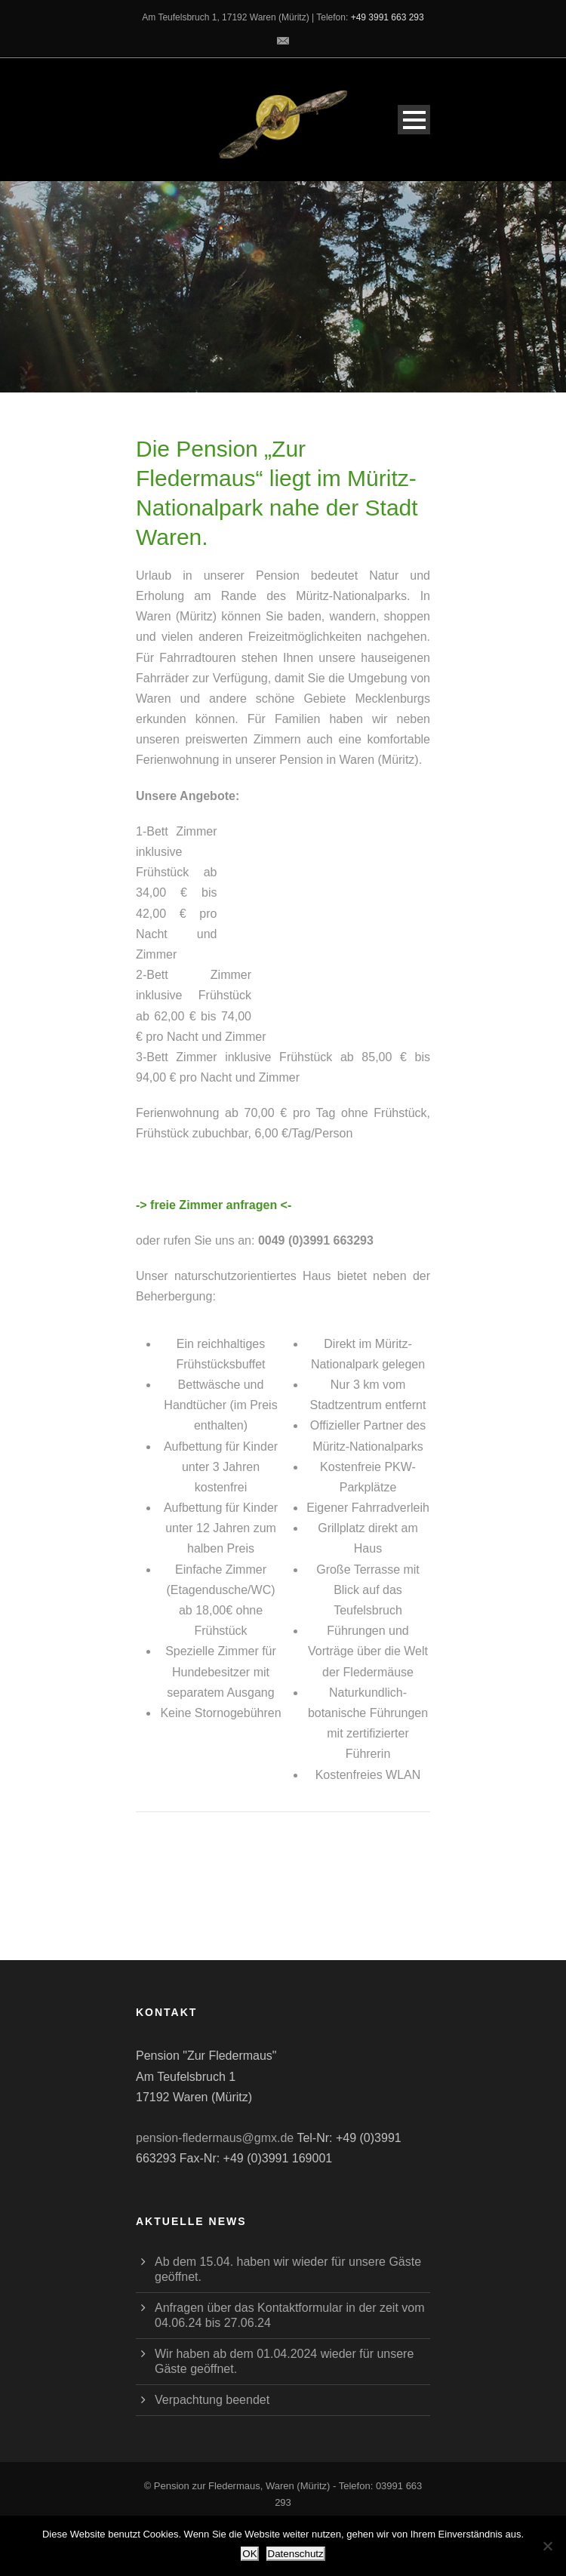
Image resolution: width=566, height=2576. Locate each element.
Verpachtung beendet (212, 2399)
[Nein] (547, 2545)
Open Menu (414, 119)
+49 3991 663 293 (387, 17)
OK (249, 2553)
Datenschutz (296, 2553)
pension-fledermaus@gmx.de (215, 2137)
